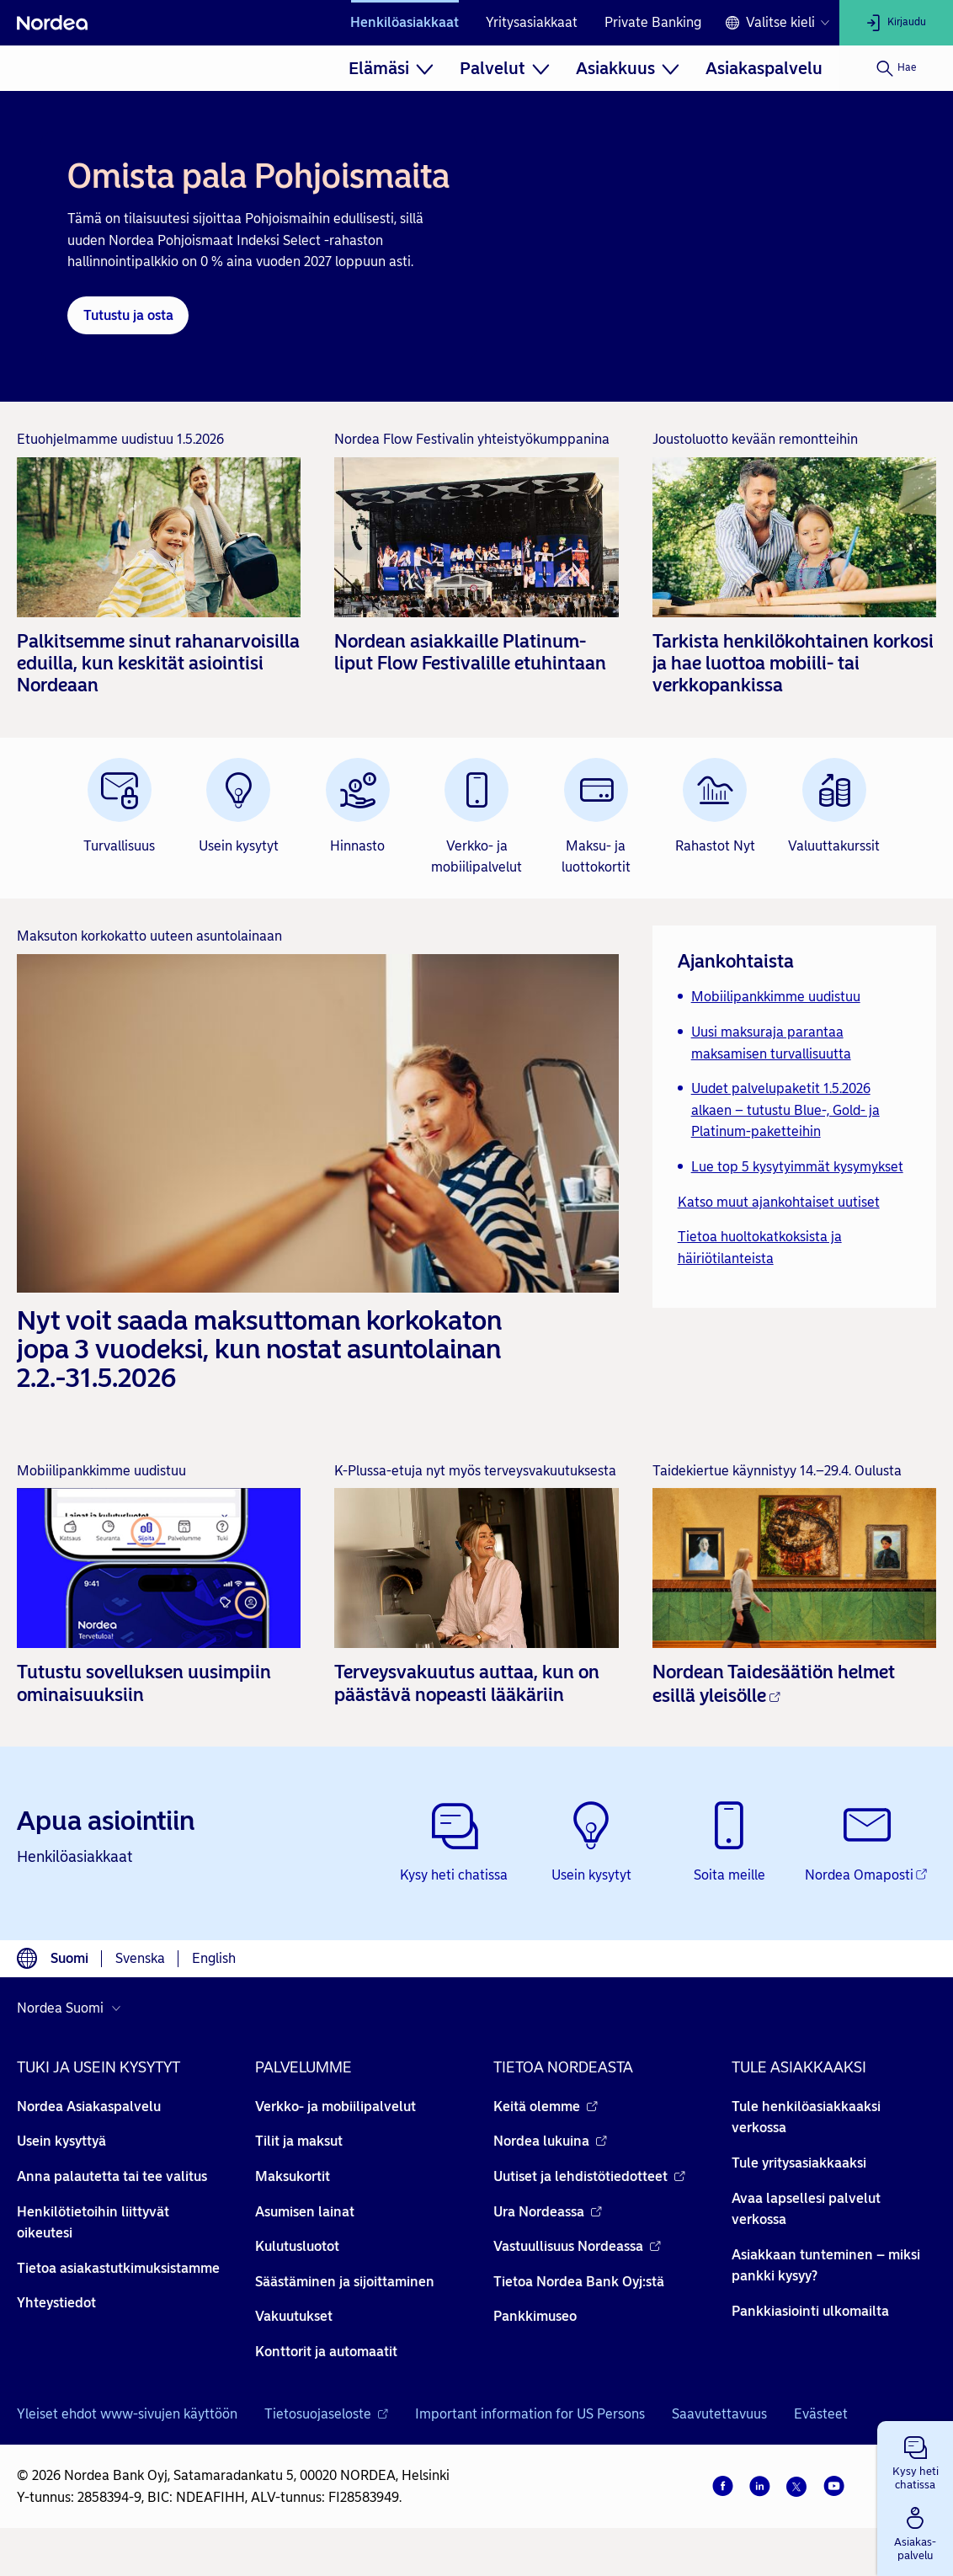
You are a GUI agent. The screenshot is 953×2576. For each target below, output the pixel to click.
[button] (915, 2460)
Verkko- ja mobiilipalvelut (335, 2107)
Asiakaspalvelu (764, 68)
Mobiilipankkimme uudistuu (775, 997)
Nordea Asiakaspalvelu (89, 2107)
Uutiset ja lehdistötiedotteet (589, 2176)
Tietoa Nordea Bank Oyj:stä (578, 2282)
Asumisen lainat (304, 2212)
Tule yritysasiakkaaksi (799, 2163)
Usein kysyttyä (61, 2141)
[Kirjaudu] (896, 22)
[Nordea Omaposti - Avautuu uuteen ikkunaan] (867, 1843)
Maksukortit (292, 2176)
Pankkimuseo (535, 2316)
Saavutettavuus (719, 2414)
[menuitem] (391, 68)
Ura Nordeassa (547, 2212)
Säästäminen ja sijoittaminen (344, 2282)
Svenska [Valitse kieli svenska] (140, 1958)
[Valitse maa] (73, 2008)
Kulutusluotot (297, 2246)
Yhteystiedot (56, 2303)
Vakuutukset (294, 2316)
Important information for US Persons (530, 2414)
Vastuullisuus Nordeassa (577, 2246)
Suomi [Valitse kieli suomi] (69, 1958)
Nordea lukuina (550, 2141)
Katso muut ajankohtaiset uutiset (779, 1202)
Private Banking (652, 22)
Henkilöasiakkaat (404, 22)
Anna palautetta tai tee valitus (112, 2176)
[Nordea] (52, 22)
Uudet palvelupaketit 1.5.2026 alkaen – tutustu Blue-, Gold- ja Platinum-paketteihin (785, 1109)
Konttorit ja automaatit (326, 2352)
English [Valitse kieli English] (214, 1958)
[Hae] (896, 68)
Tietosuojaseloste (326, 2414)
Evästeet (821, 2414)
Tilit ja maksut (299, 2141)
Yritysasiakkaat (532, 22)
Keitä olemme (545, 2107)
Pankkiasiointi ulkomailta (810, 2311)
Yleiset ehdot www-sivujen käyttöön (127, 2414)
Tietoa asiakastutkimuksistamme (118, 2268)
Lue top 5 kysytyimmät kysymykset (797, 1167)
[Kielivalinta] (777, 22)
